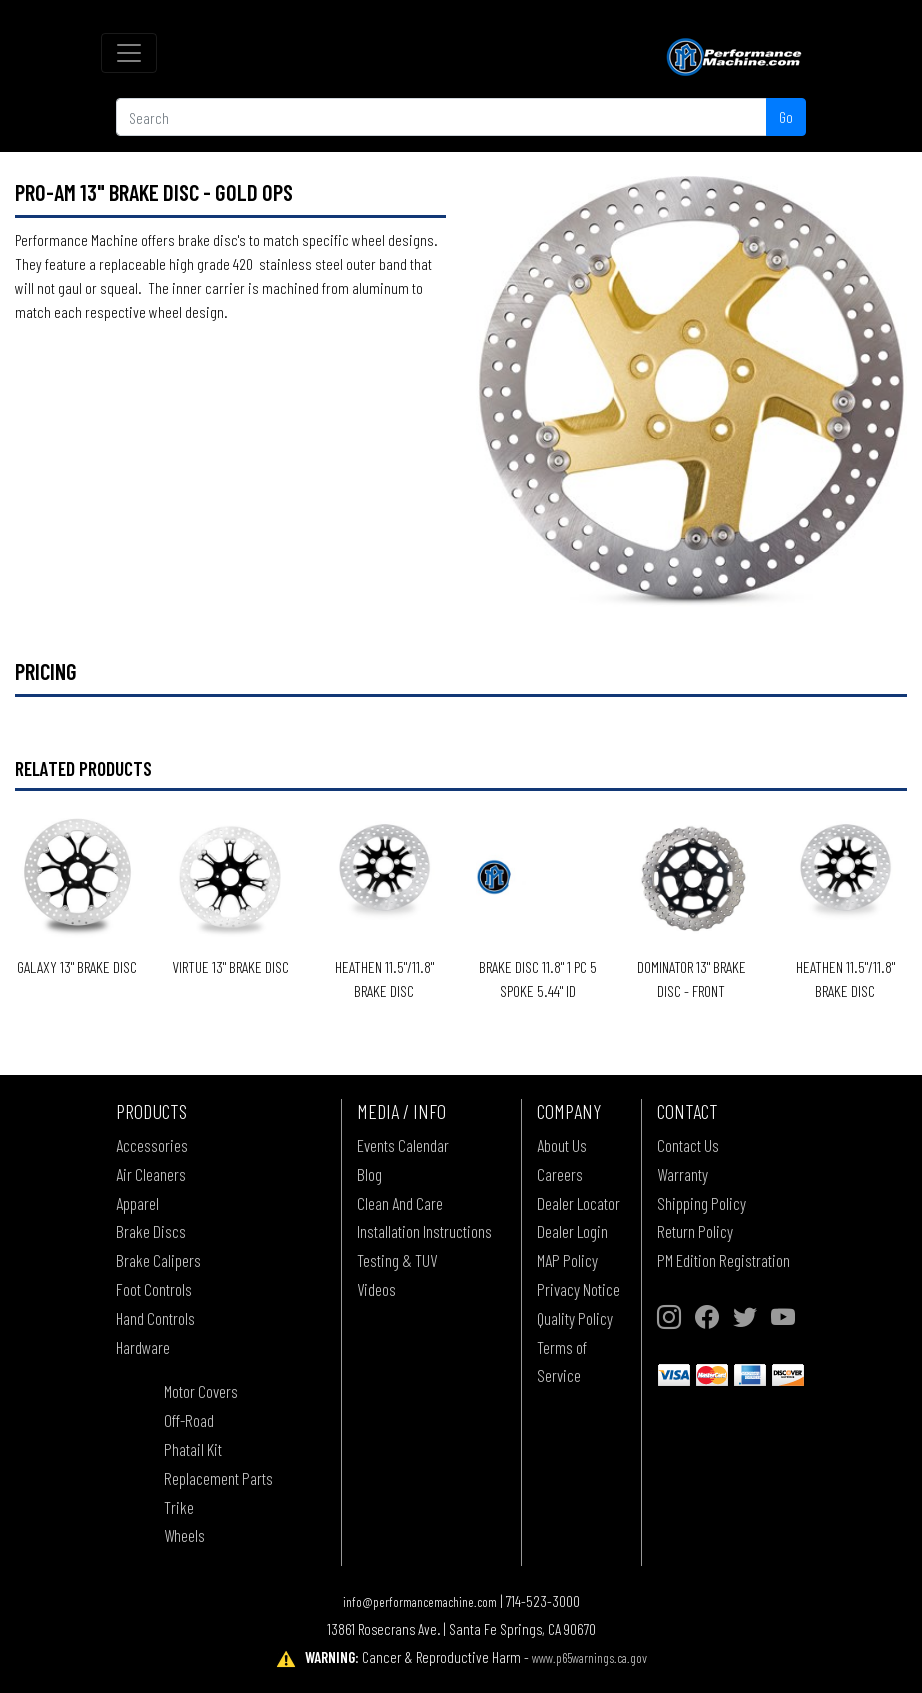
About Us (562, 1145)
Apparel (137, 1203)
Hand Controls (155, 1318)
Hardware (143, 1347)
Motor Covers (201, 1391)
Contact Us (688, 1145)
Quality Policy (575, 1318)
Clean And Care (400, 1203)
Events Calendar (403, 1145)
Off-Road (189, 1420)
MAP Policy (567, 1260)
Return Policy (695, 1231)
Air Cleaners (151, 1174)
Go (786, 116)
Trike (179, 1507)
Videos (376, 1289)
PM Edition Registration (723, 1260)
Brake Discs (151, 1231)
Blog (369, 1174)
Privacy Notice (578, 1289)
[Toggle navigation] (129, 53)
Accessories (152, 1145)
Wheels (184, 1535)
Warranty (682, 1174)
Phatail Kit (193, 1449)
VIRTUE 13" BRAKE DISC (230, 966)
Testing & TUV (397, 1260)
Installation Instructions (424, 1231)
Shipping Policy (701, 1203)
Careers (560, 1174)
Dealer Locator (578, 1203)
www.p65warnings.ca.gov (589, 1657)
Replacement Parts (218, 1478)
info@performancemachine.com (420, 1601)
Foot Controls (154, 1289)
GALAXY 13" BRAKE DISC (77, 966)
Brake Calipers (158, 1260)
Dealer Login (572, 1231)
